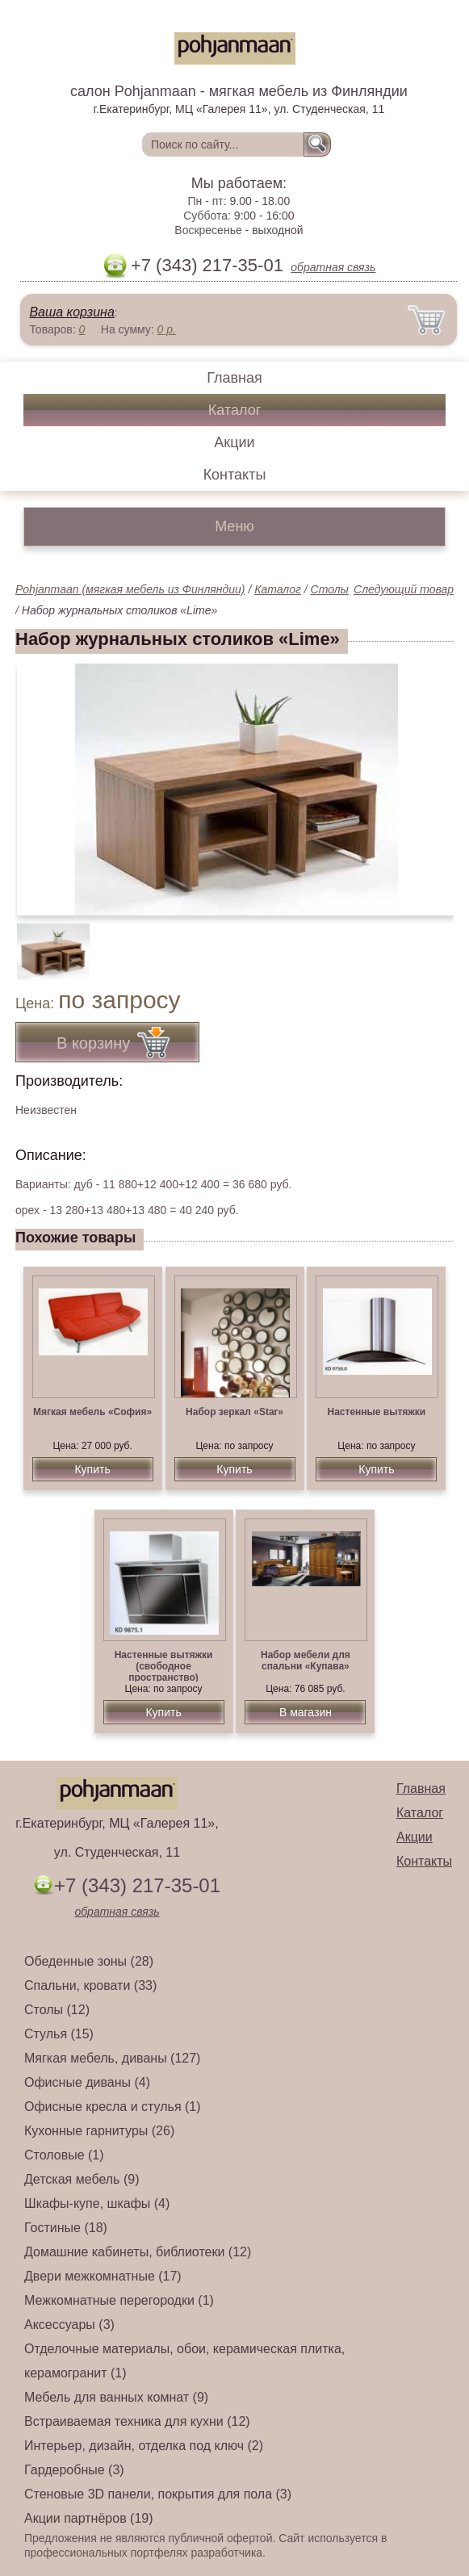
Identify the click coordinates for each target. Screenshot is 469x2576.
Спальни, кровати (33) (90, 1985)
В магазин (305, 1712)
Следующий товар (404, 589)
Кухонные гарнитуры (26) (99, 2131)
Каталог (234, 410)
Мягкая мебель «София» (92, 1412)
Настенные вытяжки (377, 1412)
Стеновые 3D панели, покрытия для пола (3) (157, 2494)
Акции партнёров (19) (88, 2518)
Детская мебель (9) (81, 2179)
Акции (234, 442)
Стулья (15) (59, 2034)
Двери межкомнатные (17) (103, 2276)
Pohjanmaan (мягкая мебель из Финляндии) (130, 589)
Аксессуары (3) (69, 2324)
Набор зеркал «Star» (234, 1412)
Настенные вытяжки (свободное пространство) (164, 1666)
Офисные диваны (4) (87, 2082)
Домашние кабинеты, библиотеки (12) (137, 2252)
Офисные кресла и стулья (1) (112, 2106)
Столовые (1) (64, 2155)
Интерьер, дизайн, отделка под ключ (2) (143, 2445)
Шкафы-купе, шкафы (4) (97, 2203)
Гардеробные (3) (74, 2470)
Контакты (234, 475)
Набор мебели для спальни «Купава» (305, 1660)
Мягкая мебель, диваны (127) (112, 2058)
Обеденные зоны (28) (88, 1961)
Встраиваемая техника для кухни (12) (137, 2421)
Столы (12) (57, 2010)
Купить (92, 1469)
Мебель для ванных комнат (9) (116, 2397)
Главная (234, 378)
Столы (330, 589)
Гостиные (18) (65, 2228)
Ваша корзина (71, 312)
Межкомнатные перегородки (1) (119, 2300)
